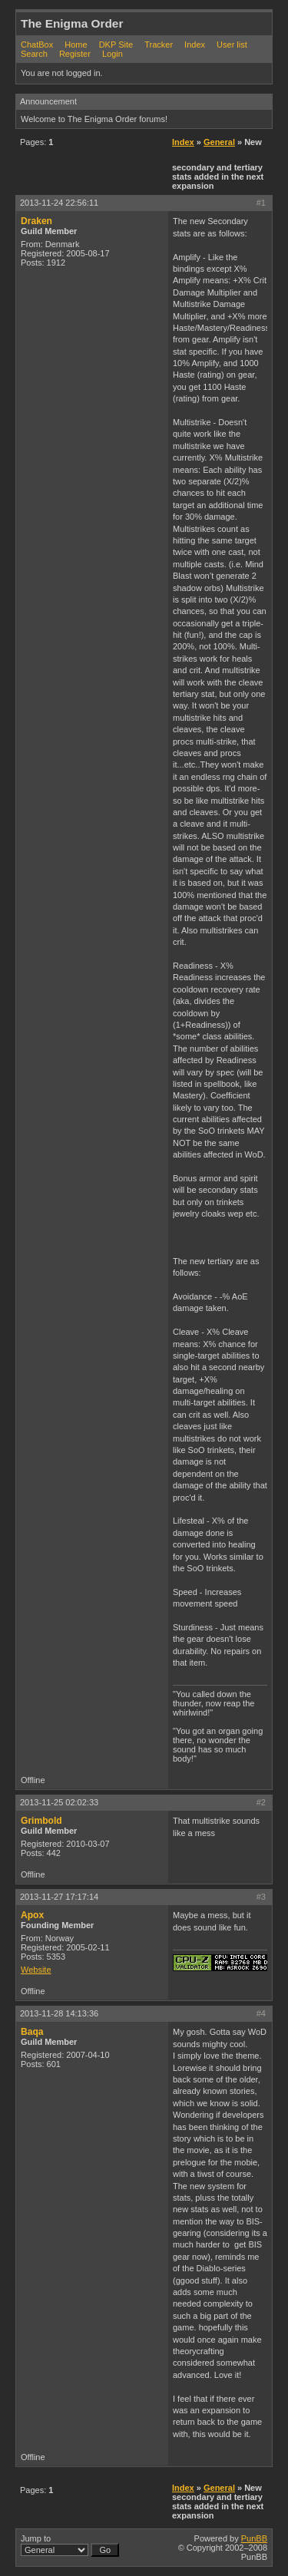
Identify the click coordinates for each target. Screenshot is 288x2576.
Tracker (158, 44)
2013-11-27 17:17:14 (59, 1896)
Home (76, 44)
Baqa (32, 2031)
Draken (36, 221)
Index (194, 44)
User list (232, 44)
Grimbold (41, 1820)
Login (112, 53)
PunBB (254, 2538)
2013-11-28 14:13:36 (59, 2013)
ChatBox (37, 44)
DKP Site (116, 44)
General (219, 142)
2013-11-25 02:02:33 (59, 1802)
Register (75, 53)
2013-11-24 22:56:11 (59, 202)
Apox (32, 1915)
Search (34, 53)
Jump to (70, 2545)
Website (36, 1969)
